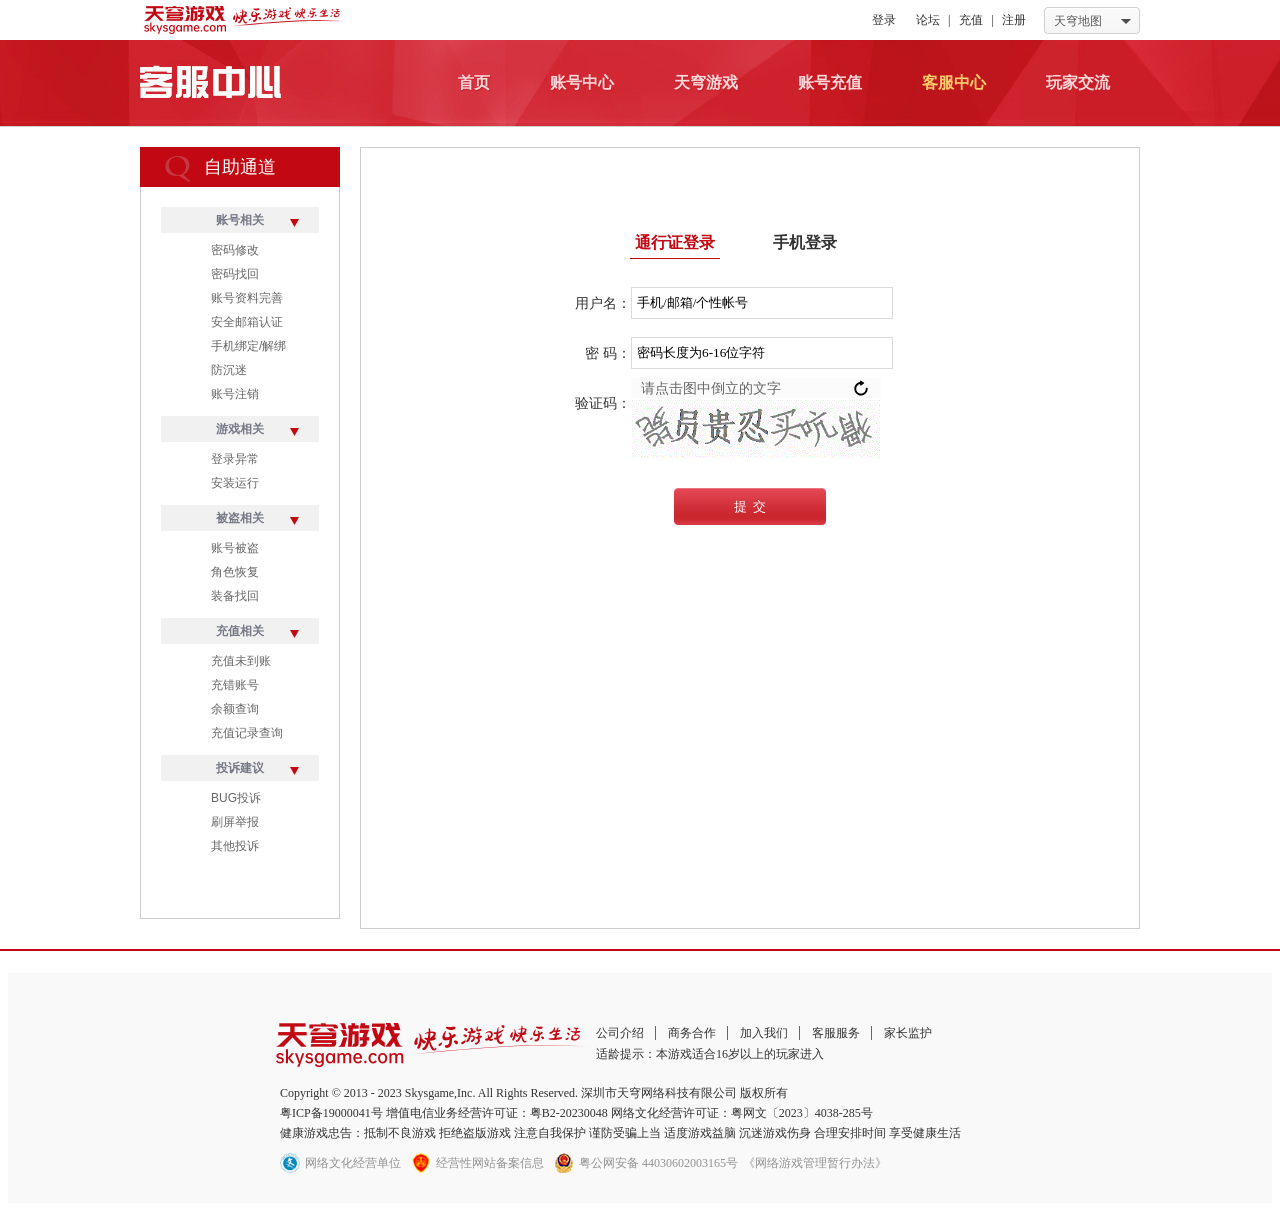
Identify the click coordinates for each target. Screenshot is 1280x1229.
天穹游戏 (706, 82)
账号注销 (235, 394)
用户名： (603, 303)
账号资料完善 (247, 298)
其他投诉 (235, 846)
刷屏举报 (235, 822)
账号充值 (830, 82)
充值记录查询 (247, 733)
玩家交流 (1078, 82)
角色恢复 (235, 572)
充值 (971, 20)
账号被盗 (235, 548)
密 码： (608, 353)
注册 (1014, 20)
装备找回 (235, 596)
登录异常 (235, 459)
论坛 (928, 20)
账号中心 (582, 82)
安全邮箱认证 (247, 322)
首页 (474, 82)
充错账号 (235, 685)
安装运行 (235, 483)
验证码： (603, 403)
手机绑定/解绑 (248, 346)
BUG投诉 (236, 798)
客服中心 (954, 82)
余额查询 (235, 709)
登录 (884, 20)
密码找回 (235, 274)
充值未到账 (241, 661)
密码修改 (235, 250)
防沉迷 (229, 370)
